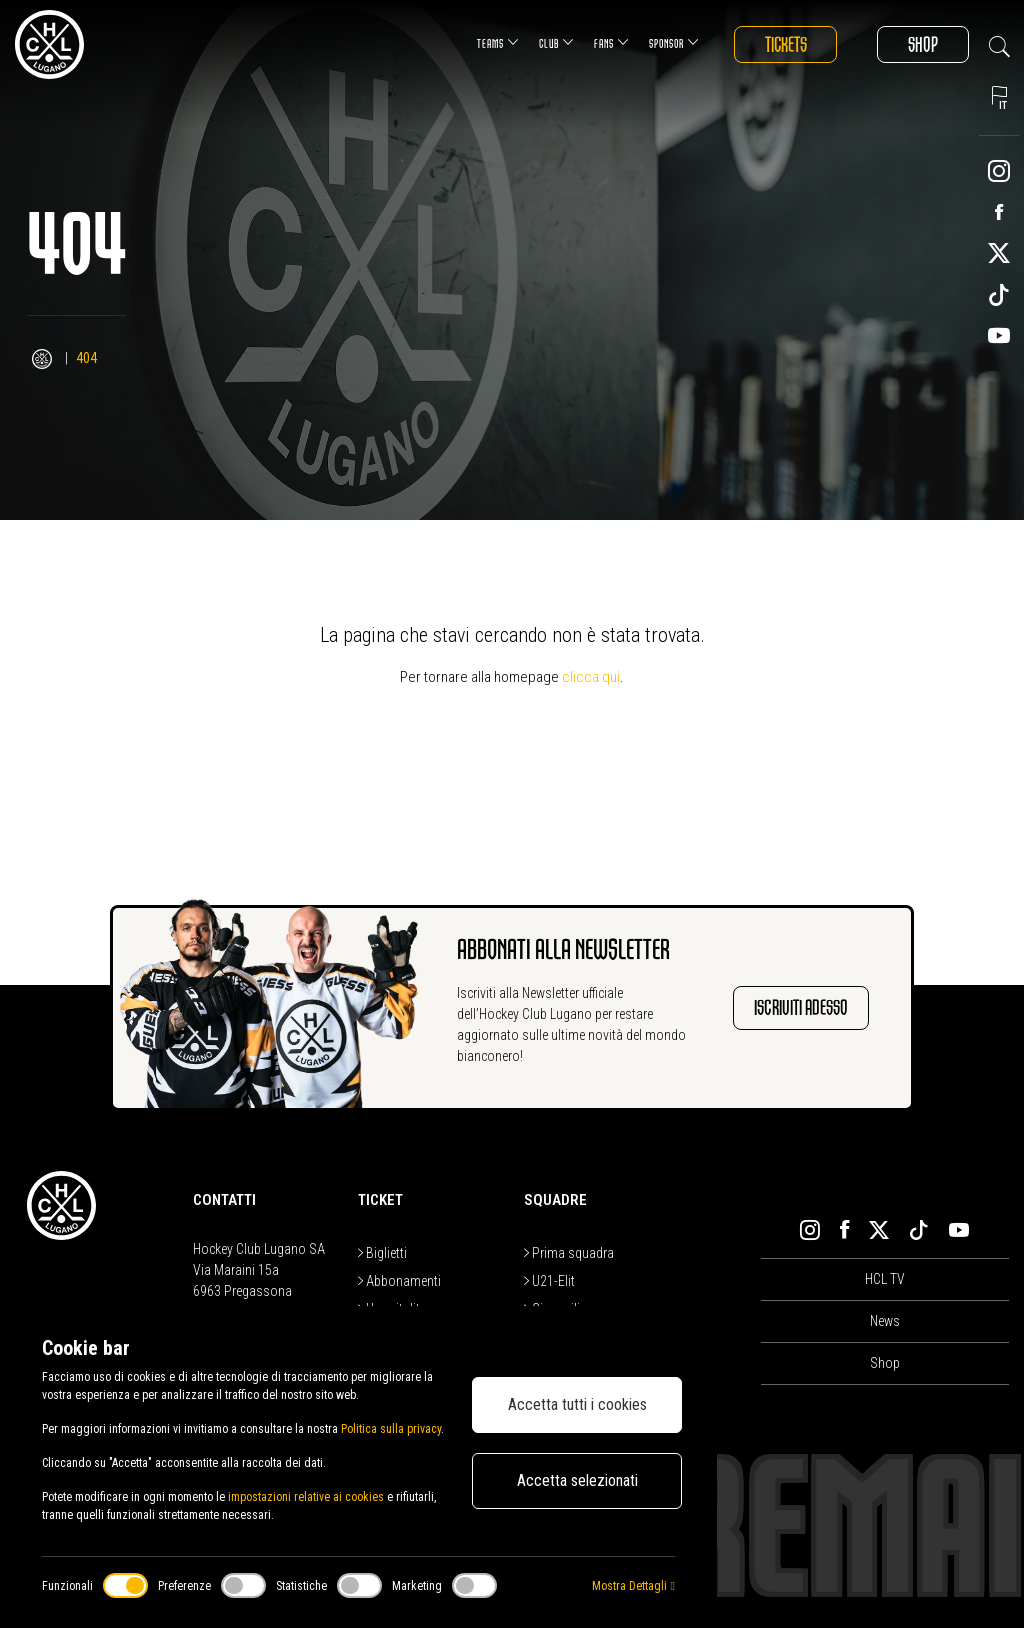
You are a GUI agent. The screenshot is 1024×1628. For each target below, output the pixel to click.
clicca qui (591, 677)
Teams (496, 42)
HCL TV (885, 1279)
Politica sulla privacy (391, 1429)
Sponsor (672, 42)
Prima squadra (569, 1253)
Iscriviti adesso (801, 1007)
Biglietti (382, 1253)
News (885, 1321)
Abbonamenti (399, 1281)
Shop (923, 44)
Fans (609, 42)
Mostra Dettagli (633, 1586)
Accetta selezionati (577, 1480)
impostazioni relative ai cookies (306, 1497)
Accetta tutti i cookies (577, 1404)
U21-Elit (549, 1281)
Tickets (784, 44)
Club (554, 42)
